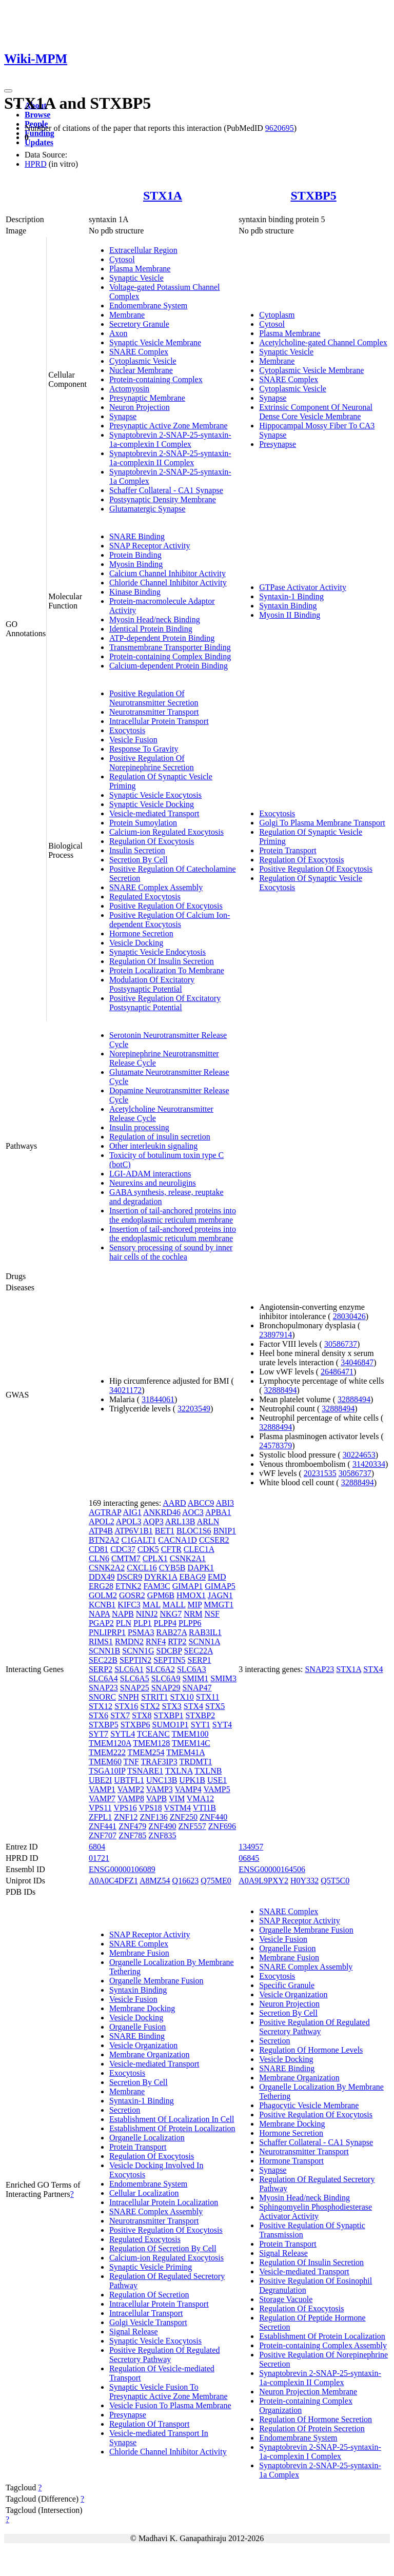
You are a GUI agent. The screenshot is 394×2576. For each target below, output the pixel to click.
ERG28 (101, 1586)
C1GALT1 (138, 1540)
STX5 (215, 1706)
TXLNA (178, 1770)
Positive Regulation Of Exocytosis (166, 905)
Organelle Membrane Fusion (156, 1980)
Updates (39, 142)
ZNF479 (132, 1826)
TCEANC (153, 1733)
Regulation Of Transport (149, 2424)
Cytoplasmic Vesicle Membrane (311, 370)
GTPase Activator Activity (302, 587)
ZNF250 (184, 1817)
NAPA (99, 1613)
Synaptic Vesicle (136, 277)
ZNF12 (125, 1817)
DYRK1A (160, 1576)
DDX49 (102, 1576)
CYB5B (172, 1567)
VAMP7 (102, 1798)
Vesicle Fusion (133, 739)
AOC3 (193, 1512)
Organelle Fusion (137, 2026)
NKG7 (171, 1613)
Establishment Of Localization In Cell (171, 2119)
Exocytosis (127, 730)
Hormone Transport (291, 2160)
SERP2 (100, 1669)
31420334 (368, 1464)
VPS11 (100, 1807)
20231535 (320, 1473)
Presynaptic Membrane (147, 398)
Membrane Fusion (139, 1953)
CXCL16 (142, 1567)
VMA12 (200, 1798)
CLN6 (99, 1558)
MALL (174, 1604)
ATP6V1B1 (133, 1530)
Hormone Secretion (141, 933)
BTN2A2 (104, 1540)
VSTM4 (177, 1807)
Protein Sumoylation (143, 822)
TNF (131, 1761)
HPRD (36, 164)
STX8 (141, 1715)
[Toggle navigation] (8, 90)
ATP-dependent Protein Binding (161, 638)
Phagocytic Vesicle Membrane (309, 2105)
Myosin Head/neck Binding (154, 619)
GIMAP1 (187, 1586)
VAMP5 (216, 1789)
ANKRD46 (162, 1512)
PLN (123, 1623)
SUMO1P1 (170, 1724)
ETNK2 (128, 1586)
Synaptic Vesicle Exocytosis (155, 795)
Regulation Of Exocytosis (151, 841)
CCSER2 (214, 1540)
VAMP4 (188, 1789)
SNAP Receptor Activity (149, 545)
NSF (212, 1613)
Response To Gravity (144, 748)
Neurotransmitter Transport (154, 711)
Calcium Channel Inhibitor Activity (167, 573)
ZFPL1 (100, 1817)
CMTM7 (126, 1558)
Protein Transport (288, 850)
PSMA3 (141, 1632)
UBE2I (100, 1780)
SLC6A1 (129, 1669)
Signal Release (133, 2331)
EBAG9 (192, 1576)
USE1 (217, 1780)
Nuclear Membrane (141, 370)
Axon (118, 333)
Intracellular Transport (146, 2313)
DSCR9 (130, 1576)
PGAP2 (101, 1623)
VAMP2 (130, 1789)
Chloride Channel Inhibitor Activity (168, 582)
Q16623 (185, 1880)
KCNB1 (102, 1604)
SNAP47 (197, 1687)
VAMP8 (130, 1798)
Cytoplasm (276, 314)
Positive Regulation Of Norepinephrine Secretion (151, 763)
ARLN (208, 1521)
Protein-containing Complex (156, 379)
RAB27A (171, 1632)
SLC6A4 (103, 1678)
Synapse (122, 416)
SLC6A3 (191, 1669)
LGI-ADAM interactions (150, 1173)
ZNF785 (132, 1835)
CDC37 (122, 1549)
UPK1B (192, 1780)
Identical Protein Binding (150, 628)
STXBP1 (169, 1715)
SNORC (102, 1697)
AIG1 (132, 1512)
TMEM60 (105, 1761)
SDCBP (169, 1650)
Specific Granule (286, 1985)
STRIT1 (154, 1697)
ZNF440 (213, 1817)
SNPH (128, 1697)
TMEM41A (185, 1752)
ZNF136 (153, 1817)
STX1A (162, 195)
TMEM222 (107, 1752)
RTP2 (177, 1641)
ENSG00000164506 (272, 1869)
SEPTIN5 (169, 1660)
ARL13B (180, 1521)
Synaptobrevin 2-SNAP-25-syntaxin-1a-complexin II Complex (170, 458)
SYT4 (222, 1724)
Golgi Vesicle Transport (148, 2322)
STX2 (150, 1706)
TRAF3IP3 (159, 1761)
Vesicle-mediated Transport (154, 813)
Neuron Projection (139, 407)
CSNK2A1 (188, 1558)
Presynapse (277, 444)
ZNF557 (192, 1826)
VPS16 (124, 1807)
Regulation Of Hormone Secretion (315, 2419)
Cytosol (122, 259)
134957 (251, 1846)
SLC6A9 (166, 1678)
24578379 (275, 1445)
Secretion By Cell (138, 859)
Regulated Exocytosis (145, 896)
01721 (99, 1858)
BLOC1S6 (193, 1530)
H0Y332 (304, 1880)
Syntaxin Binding (288, 605)
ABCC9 (201, 1503)
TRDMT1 (195, 1761)
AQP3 (153, 1521)
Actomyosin (129, 388)
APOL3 (129, 1521)
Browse (37, 114)
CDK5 (148, 1549)
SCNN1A (204, 1641)
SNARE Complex (138, 351)
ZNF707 (102, 1835)
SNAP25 (134, 1687)
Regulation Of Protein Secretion (312, 2428)
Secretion (124, 2110)
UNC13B (161, 1780)
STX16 (126, 1706)
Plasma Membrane (140, 268)
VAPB (156, 1798)
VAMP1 (102, 1789)
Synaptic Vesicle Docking (151, 804)
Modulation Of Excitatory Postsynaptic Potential (151, 984)
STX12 (100, 1706)
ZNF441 (102, 1826)
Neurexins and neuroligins (152, 1182)
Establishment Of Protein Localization (172, 2128)
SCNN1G (138, 1650)
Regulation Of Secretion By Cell (162, 2248)
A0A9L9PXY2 (263, 1880)
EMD (217, 1576)
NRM (193, 1613)
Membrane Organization (149, 2054)
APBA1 (218, 1512)
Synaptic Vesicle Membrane (155, 342)
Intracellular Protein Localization (163, 2202)
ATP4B (101, 1530)
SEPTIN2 (135, 1660)
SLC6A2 (160, 1669)
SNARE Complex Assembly (156, 887)
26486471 (337, 1371)
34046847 (357, 1362)
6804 (97, 1846)
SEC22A (198, 1650)
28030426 (349, 1316)
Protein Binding (135, 554)
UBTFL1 (129, 1780)
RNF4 (156, 1641)
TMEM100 (190, 1733)
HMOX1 (191, 1595)
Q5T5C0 (335, 1880)
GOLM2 (103, 1595)
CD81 (98, 1549)
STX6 (98, 1715)
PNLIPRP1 (107, 1632)
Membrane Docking (142, 2008)
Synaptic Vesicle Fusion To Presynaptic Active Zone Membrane (168, 2392)
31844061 (158, 1399)
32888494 (280, 1390)
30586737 (340, 1344)
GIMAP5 (220, 1586)
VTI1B (204, 1807)
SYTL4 (122, 1733)
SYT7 (98, 1733)
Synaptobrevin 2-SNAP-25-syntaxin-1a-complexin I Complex (170, 439)
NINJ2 (147, 1613)
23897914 (275, 1334)
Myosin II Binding (289, 615)
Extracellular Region (143, 250)
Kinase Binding (135, 591)
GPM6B (160, 1595)
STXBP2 (200, 1715)
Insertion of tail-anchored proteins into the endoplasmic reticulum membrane (172, 1215)
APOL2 (101, 1521)
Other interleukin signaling (153, 1146)
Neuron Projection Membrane (308, 2391)
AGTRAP (105, 1512)
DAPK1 (200, 1567)
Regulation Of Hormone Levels (311, 2050)
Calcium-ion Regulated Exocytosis (166, 832)
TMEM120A (110, 1743)
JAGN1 (220, 1595)
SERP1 (199, 1660)
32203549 (194, 1408)
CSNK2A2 (107, 1567)
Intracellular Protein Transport (159, 721)
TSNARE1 (145, 1770)
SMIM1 (196, 1678)
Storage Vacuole (285, 2299)
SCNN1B (104, 1650)
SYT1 (200, 1724)
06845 (249, 1858)
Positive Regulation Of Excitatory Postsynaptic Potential (165, 1003)
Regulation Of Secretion (149, 2294)
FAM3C (157, 1586)
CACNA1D (177, 1540)
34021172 (125, 1390)
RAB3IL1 (205, 1632)
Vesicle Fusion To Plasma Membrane (170, 2405)
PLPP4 (165, 1623)
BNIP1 (224, 1530)
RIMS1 (101, 1641)
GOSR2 (132, 1595)
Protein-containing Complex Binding (170, 656)
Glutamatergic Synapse (147, 508)
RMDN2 (129, 1641)
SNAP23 (103, 1687)
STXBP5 (313, 195)
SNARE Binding (137, 536)
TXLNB (208, 1770)
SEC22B (103, 1660)
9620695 (279, 128)
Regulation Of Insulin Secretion (161, 961)
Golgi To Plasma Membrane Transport (322, 822)
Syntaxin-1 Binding (291, 596)
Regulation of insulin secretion (159, 1136)
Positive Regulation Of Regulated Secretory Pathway (164, 2355)
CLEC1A (199, 1549)
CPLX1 (155, 1558)
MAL (152, 1604)
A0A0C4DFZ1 (113, 1880)
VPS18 (150, 1807)
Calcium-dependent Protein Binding (168, 665)
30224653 (359, 1454)
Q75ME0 (216, 1880)
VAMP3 (159, 1789)
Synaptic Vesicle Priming (150, 2267)
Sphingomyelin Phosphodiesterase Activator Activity (315, 2211)
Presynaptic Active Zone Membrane (168, 425)
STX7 (120, 1715)
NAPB (123, 1613)
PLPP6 (190, 1623)
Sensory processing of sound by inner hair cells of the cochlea (170, 1252)
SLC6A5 (134, 1678)
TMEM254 (146, 1752)
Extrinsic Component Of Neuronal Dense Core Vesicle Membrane (315, 412)
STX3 (172, 1706)
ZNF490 (162, 1826)
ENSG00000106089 (122, 1869)
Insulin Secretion (137, 850)
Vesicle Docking (136, 942)
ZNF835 (162, 1835)
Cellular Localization (144, 2193)
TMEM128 (151, 1743)
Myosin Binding (136, 564)
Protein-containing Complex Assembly (323, 2345)
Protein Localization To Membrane (166, 970)
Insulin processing (139, 1127)
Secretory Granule (139, 324)
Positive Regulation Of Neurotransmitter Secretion (154, 698)
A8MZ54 (155, 1880)
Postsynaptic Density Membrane (162, 499)
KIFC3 (128, 1604)
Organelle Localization (147, 2137)
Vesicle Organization (143, 2045)
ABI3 (224, 1503)
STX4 (193, 1706)
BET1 (164, 1530)
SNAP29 (166, 1687)
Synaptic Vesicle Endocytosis (157, 952)
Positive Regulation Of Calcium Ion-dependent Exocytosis (169, 920)
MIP (195, 1604)
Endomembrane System (148, 305)
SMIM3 (223, 1678)
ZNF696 (222, 1826)
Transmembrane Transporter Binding (170, 647)
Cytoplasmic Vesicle (142, 361)
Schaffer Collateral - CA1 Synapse (166, 490)
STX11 (208, 1697)
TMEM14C (191, 1743)
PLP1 (142, 1623)
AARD (174, 1503)
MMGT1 (218, 1604)
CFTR (171, 1549)
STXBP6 (135, 1724)
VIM (177, 1798)
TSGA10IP (107, 1770)
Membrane (127, 314)
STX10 (182, 1697)
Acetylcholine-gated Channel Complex (323, 342)
